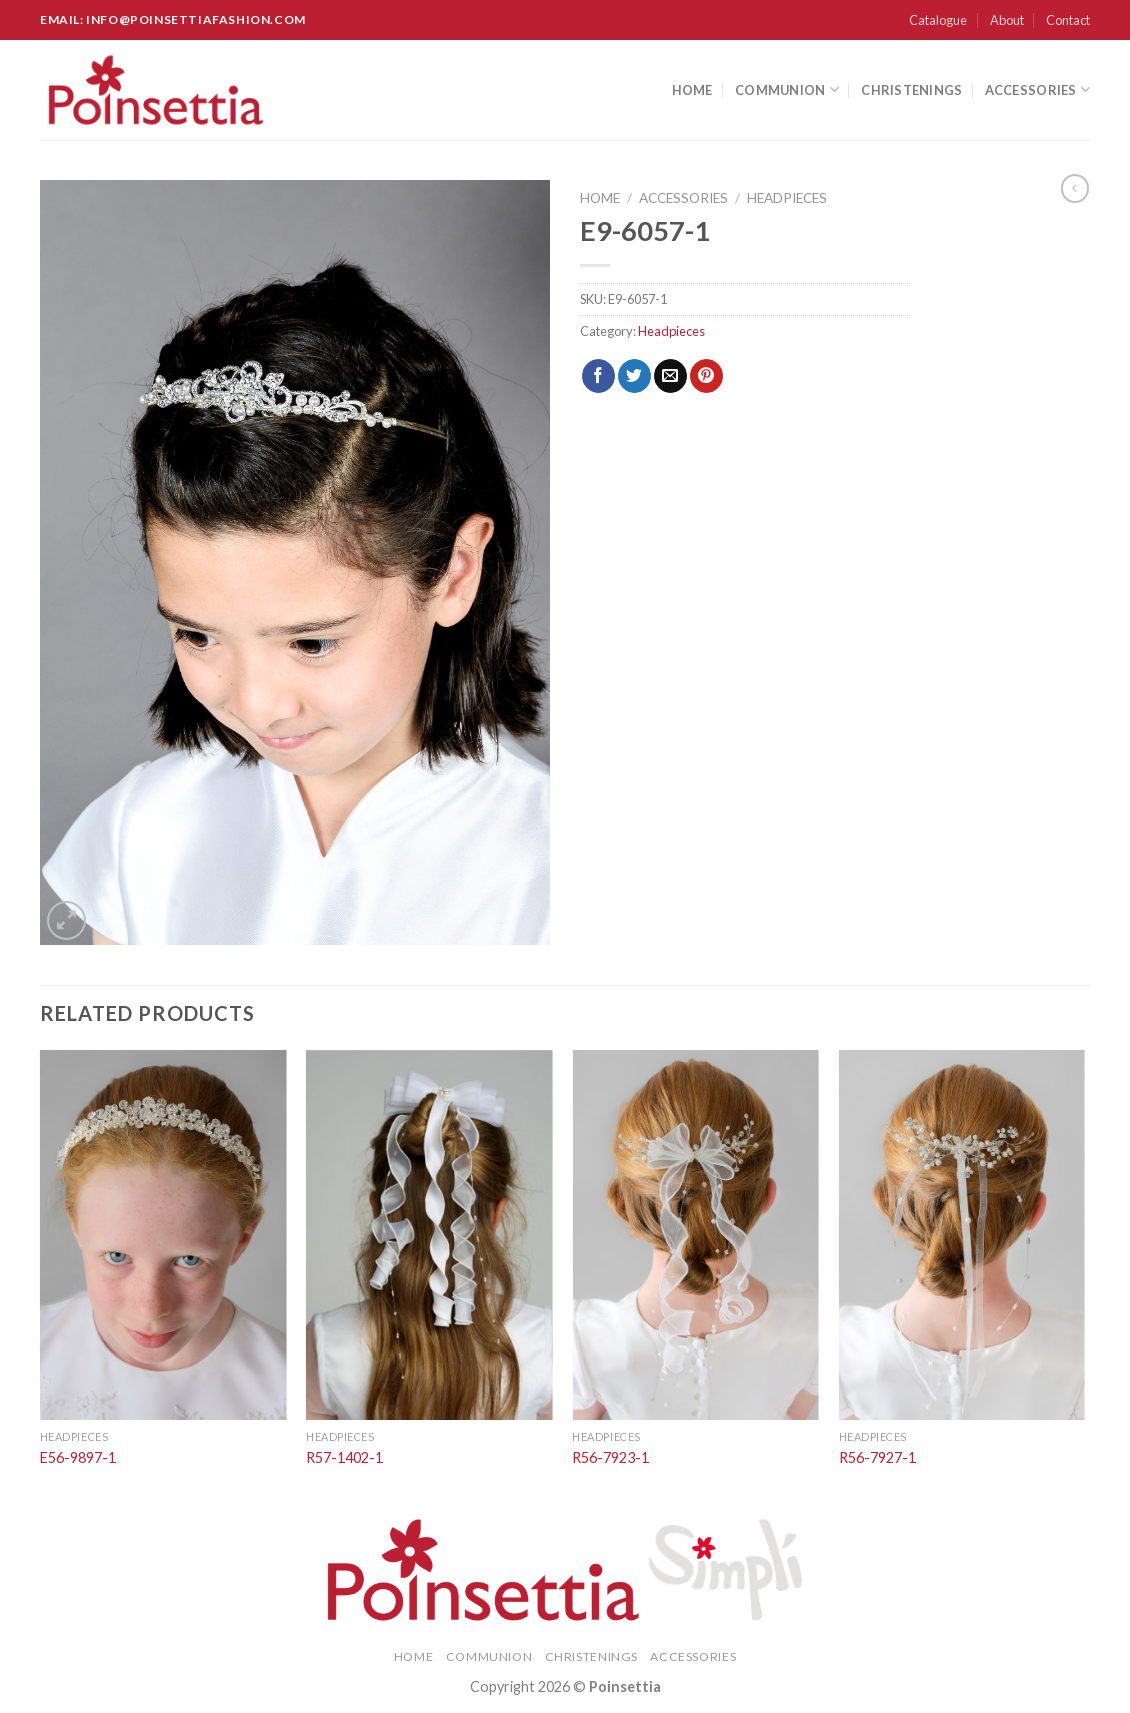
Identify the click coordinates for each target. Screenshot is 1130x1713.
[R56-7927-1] (962, 1235)
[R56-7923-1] (695, 1235)
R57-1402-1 (344, 1457)
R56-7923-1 (610, 1457)
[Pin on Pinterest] (706, 376)
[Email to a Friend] (670, 376)
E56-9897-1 (78, 1457)
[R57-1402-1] (429, 1235)
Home (692, 90)
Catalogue (938, 20)
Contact (1068, 20)
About (1007, 20)
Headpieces (787, 198)
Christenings (911, 90)
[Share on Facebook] (598, 376)
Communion (787, 89)
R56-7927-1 (877, 1457)
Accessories (1037, 89)
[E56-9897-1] (163, 1235)
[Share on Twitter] (634, 376)
